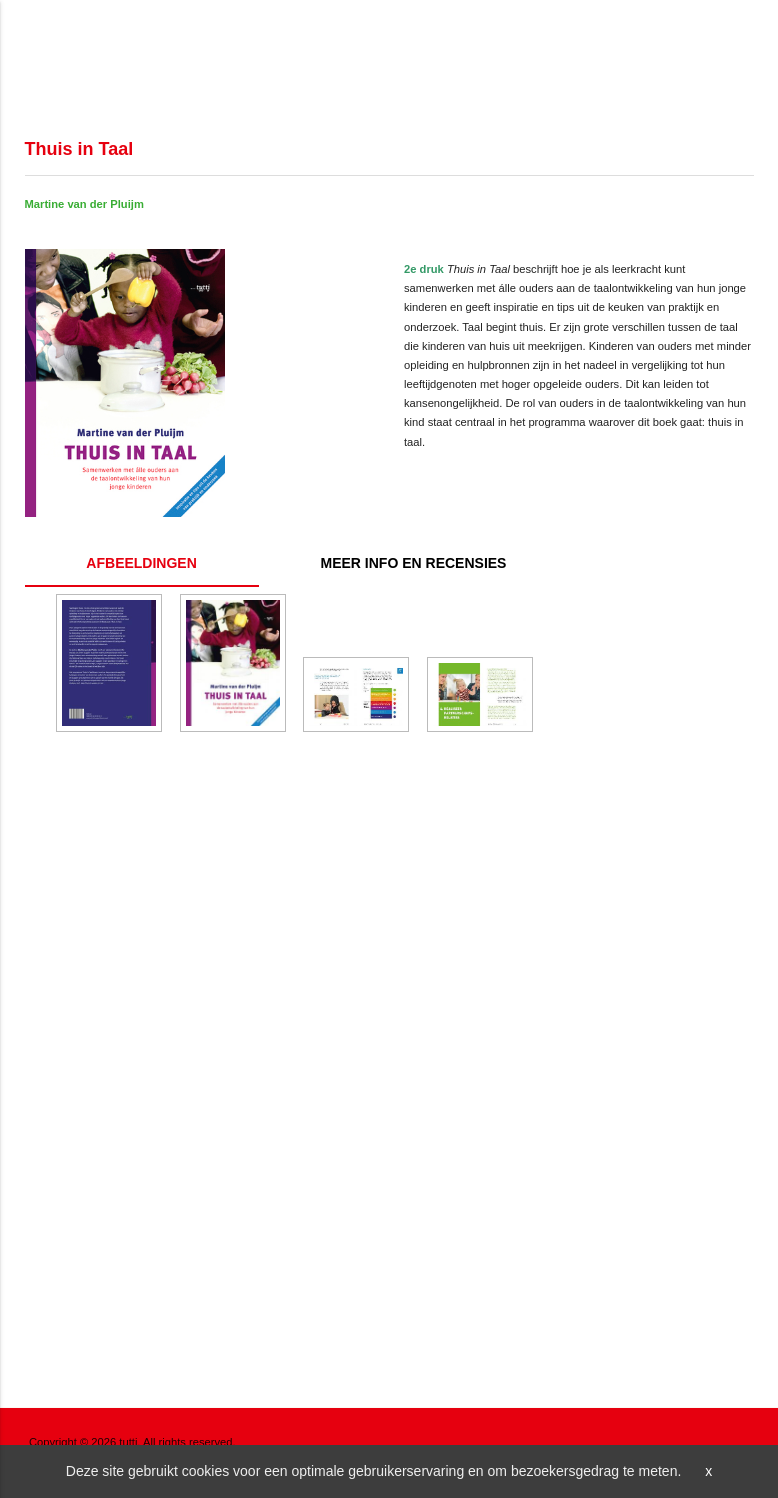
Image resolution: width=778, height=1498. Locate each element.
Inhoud (414, 563)
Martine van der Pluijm (84, 204)
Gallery (142, 563)
